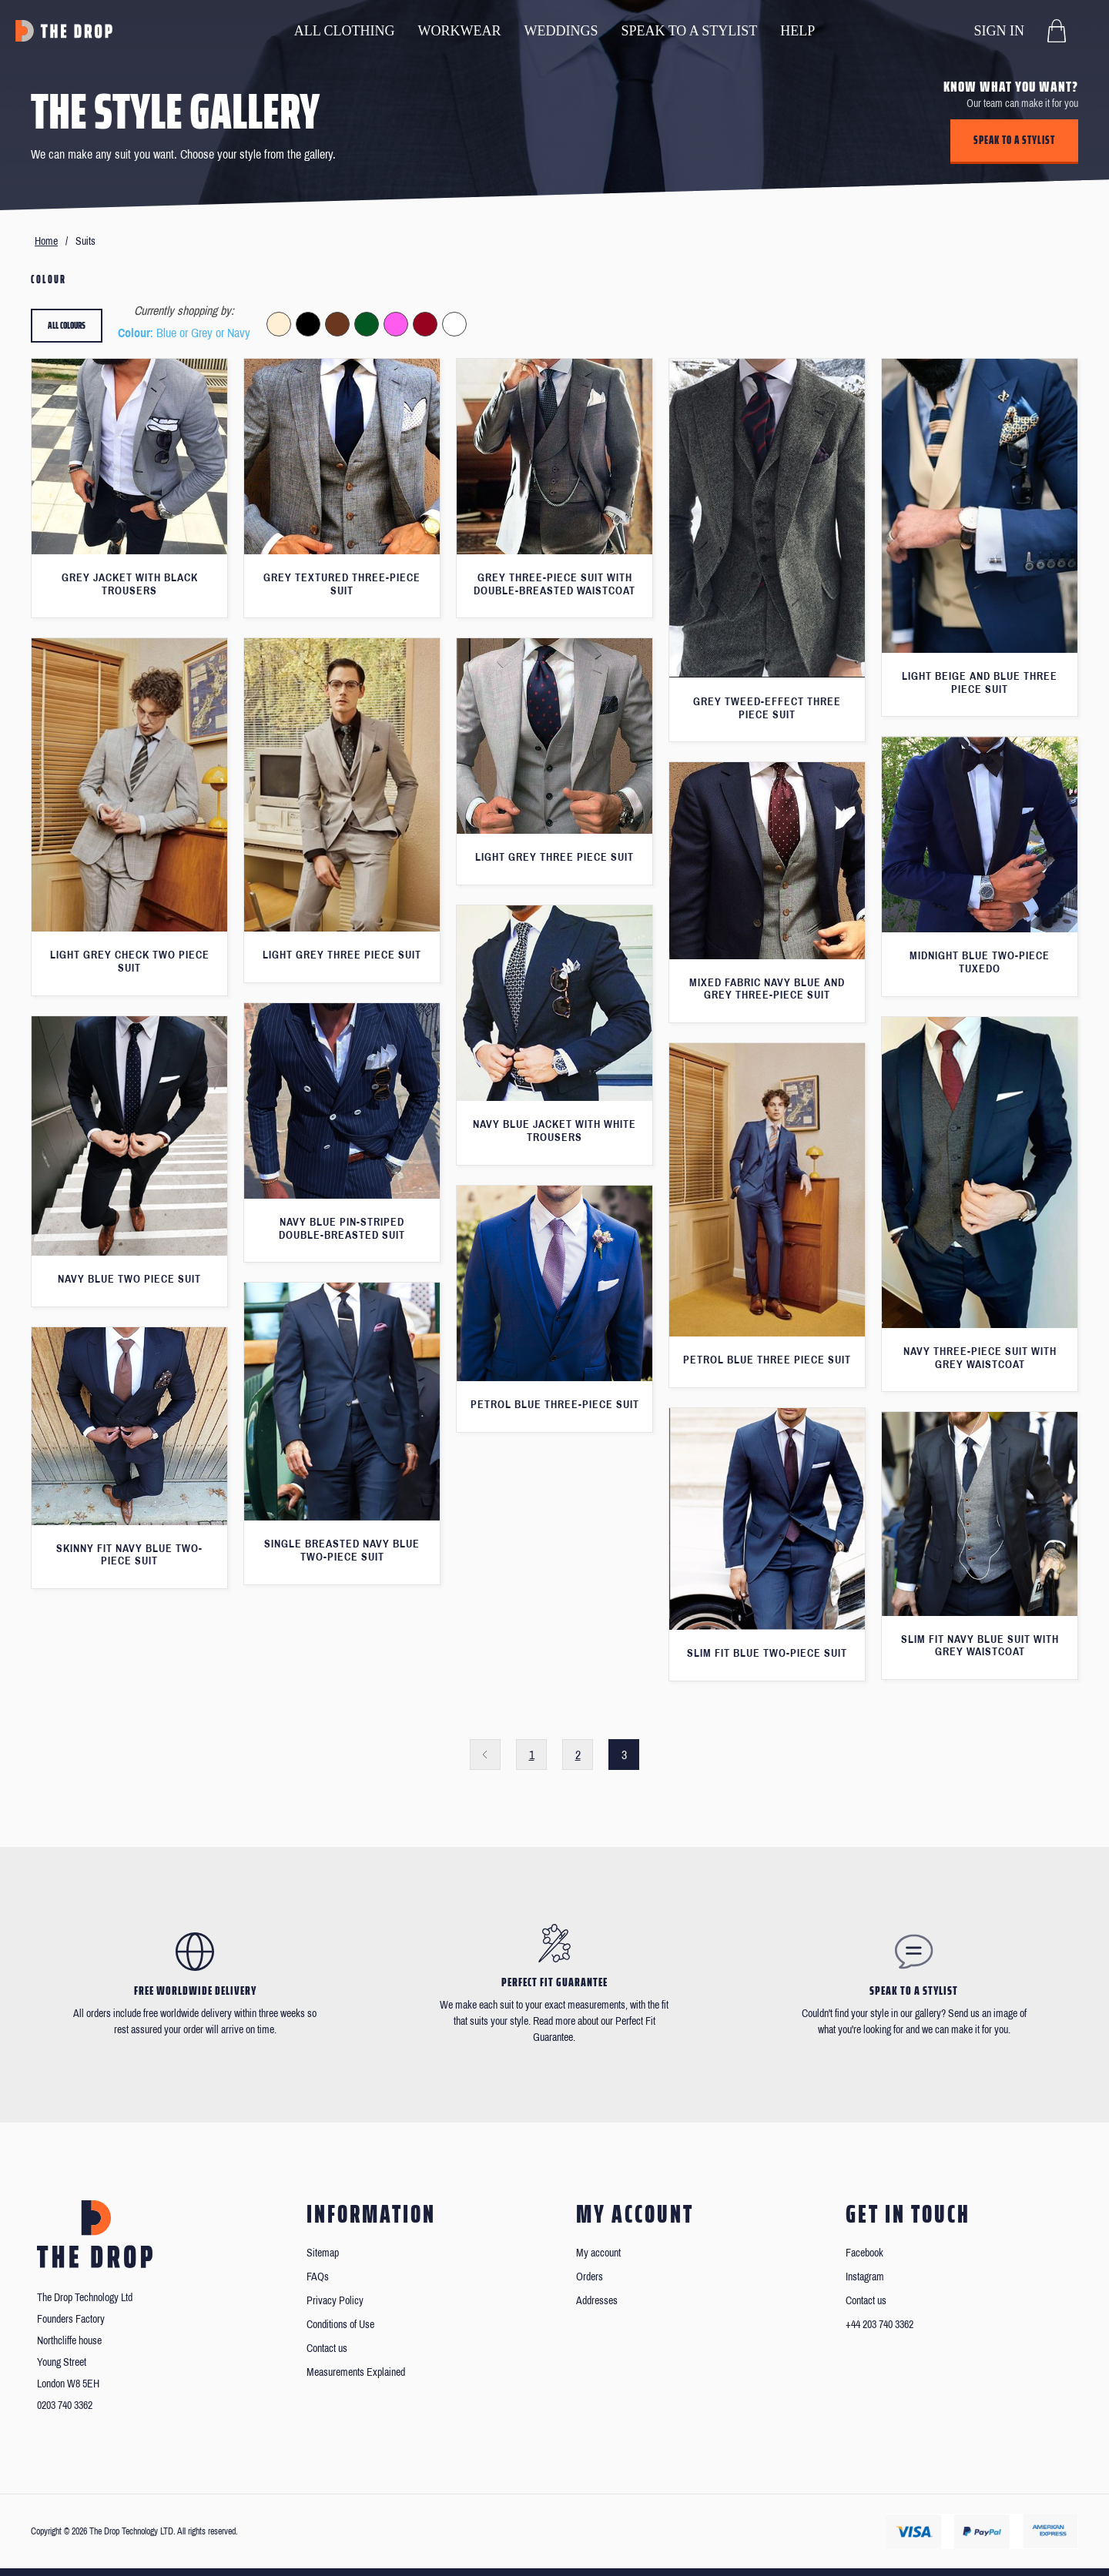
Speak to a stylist (1014, 140)
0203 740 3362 (64, 2405)
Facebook (864, 2253)
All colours (66, 325)
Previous (485, 1754)
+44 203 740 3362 (879, 2324)
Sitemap (323, 2253)
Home (46, 241)
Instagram (865, 2277)
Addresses (597, 2301)
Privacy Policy (335, 2301)
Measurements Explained (356, 2372)
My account (598, 2253)
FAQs (318, 2277)
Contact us (327, 2348)
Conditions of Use (340, 2324)
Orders (589, 2277)
